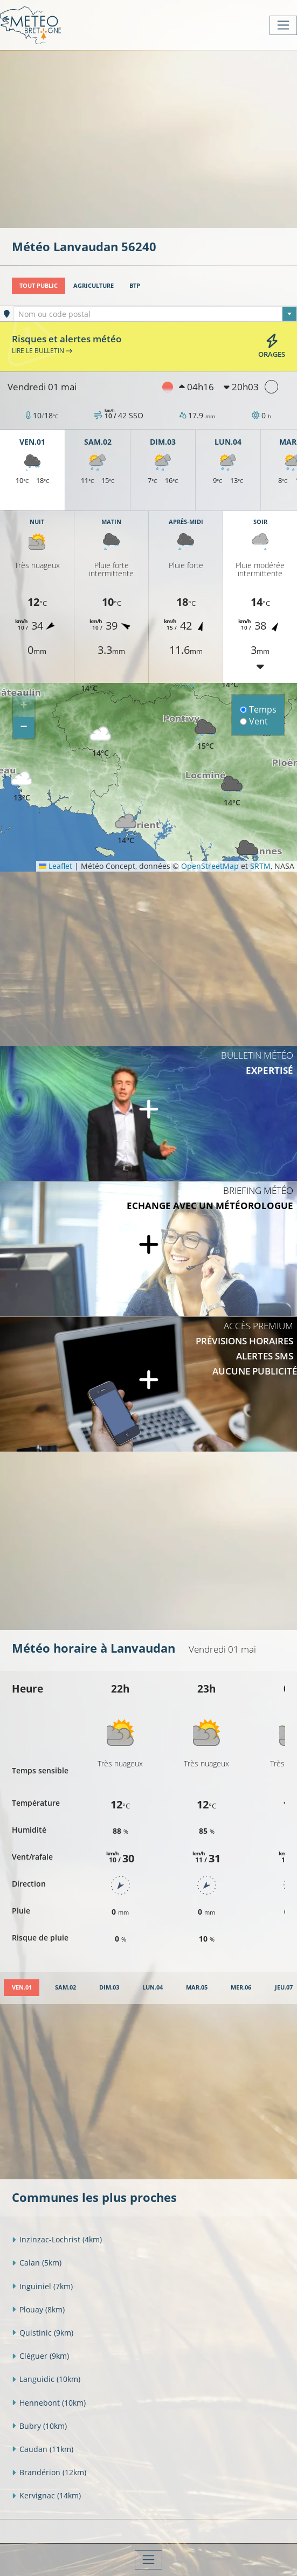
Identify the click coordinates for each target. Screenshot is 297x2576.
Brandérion (49, 2472)
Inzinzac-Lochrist (57, 2239)
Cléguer (40, 2356)
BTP (134, 285)
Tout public (38, 285)
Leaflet (55, 866)
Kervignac (46, 2495)
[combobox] (155, 313)
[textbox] (155, 314)
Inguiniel (42, 2286)
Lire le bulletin (42, 350)
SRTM (260, 866)
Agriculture (93, 285)
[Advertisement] (154, 138)
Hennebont (49, 2403)
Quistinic (42, 2333)
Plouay (38, 2309)
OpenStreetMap (210, 866)
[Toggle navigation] (283, 25)
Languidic (46, 2379)
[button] (100, 742)
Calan (36, 2262)
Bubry (39, 2426)
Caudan (42, 2449)
